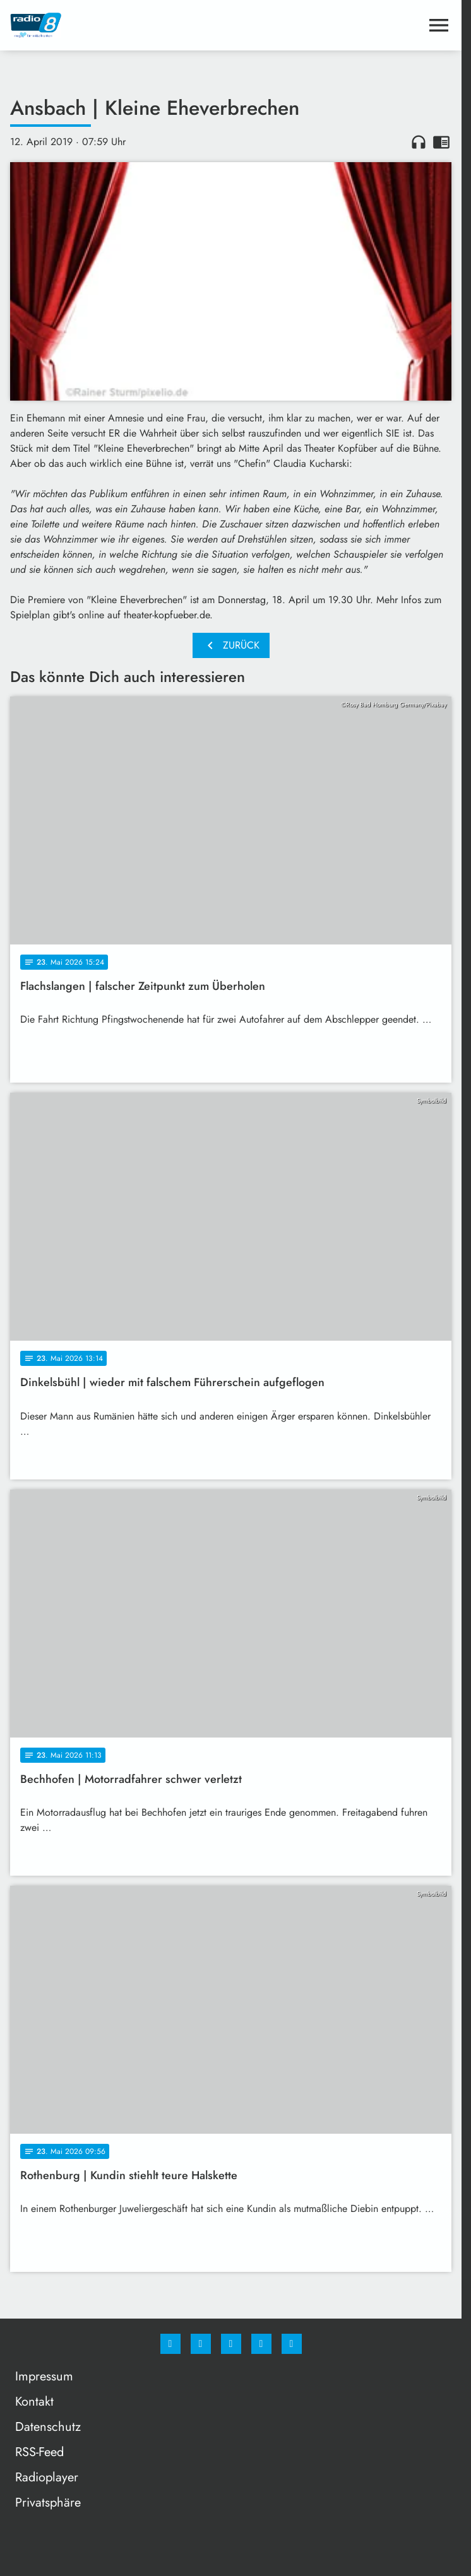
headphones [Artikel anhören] (418, 142)
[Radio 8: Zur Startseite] (120, 25)
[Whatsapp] (231, 2344)
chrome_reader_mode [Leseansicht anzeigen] (441, 142)
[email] (292, 2344)
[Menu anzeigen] (438, 25)
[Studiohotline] (261, 2344)
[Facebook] (170, 2344)
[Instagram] (201, 2344)
